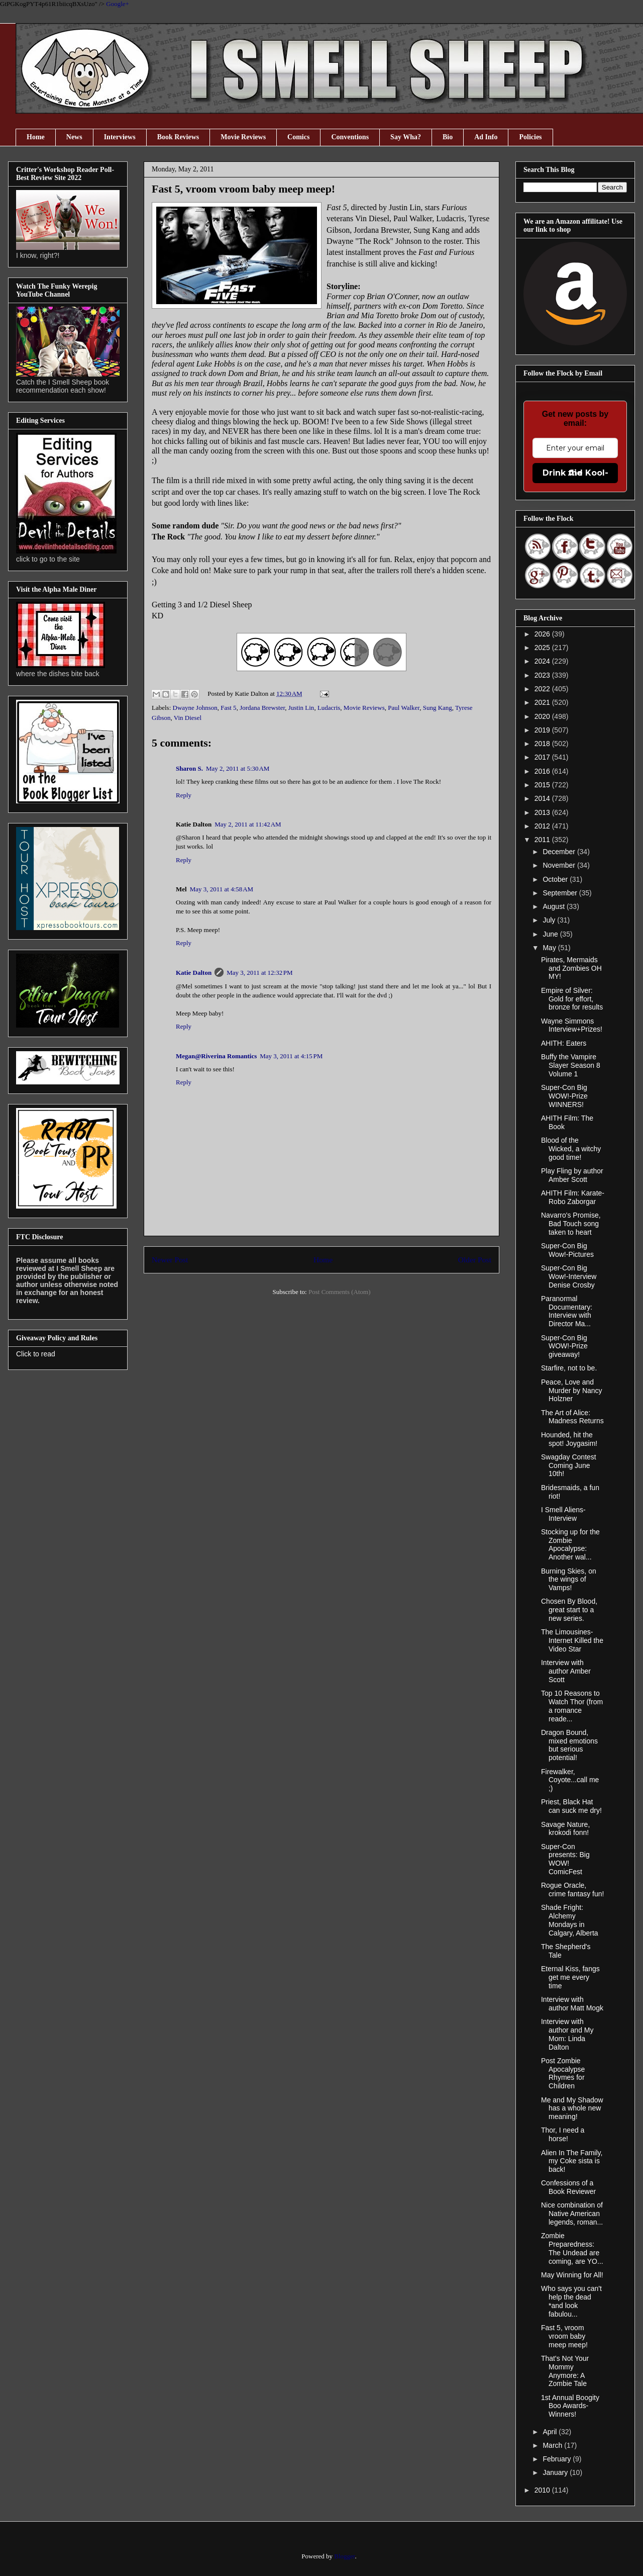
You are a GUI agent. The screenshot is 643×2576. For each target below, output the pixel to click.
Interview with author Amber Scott (566, 1671)
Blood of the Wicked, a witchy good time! (571, 1148)
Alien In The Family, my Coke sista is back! (571, 2161)
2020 (543, 716)
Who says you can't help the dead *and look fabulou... (571, 2301)
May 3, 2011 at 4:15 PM (291, 1056)
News (74, 137)
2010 (543, 2490)
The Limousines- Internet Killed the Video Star (572, 1640)
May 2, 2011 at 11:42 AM (248, 824)
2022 (543, 689)
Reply (183, 795)
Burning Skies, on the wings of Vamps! (568, 1579)
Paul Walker (403, 707)
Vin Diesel (187, 717)
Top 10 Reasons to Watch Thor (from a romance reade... (572, 1705)
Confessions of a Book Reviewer (568, 2187)
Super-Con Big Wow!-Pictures (567, 1250)
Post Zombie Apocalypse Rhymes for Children (563, 2073)
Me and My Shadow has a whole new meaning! (572, 2108)
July (550, 920)
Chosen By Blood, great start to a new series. (569, 1609)
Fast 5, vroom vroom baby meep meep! (564, 2336)
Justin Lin (301, 707)
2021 (543, 702)
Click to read (35, 1354)
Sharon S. (189, 768)
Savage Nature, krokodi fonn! (565, 1828)
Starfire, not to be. (569, 1368)
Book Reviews (178, 137)
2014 (543, 798)
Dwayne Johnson (195, 707)
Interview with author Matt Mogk (572, 2003)
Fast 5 (228, 707)
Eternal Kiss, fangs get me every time (570, 1977)
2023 (543, 675)
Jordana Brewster (262, 707)
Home (36, 137)
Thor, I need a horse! (562, 2134)
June (551, 934)
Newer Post (170, 1259)
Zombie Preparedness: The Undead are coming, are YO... (572, 2248)
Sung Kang (437, 707)
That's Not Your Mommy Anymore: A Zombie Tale (565, 2370)
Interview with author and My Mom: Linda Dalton (567, 2034)
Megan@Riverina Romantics (216, 1056)
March (553, 2445)
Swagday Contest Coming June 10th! (568, 1465)
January (556, 2472)
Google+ (117, 4)
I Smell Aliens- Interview (563, 1514)
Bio (448, 137)
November (560, 865)
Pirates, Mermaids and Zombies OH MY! (571, 968)
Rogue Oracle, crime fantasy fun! (572, 1889)
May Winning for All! (572, 2275)
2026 (543, 634)
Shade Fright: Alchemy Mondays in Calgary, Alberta (569, 1920)
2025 (543, 647)
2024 (543, 661)
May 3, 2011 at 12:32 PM (260, 972)
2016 (543, 771)
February (558, 2459)
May (550, 948)
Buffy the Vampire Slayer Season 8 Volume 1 (570, 1065)
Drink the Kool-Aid (575, 473)
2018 (543, 744)
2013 (543, 812)
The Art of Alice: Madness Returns (572, 1417)
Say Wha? (405, 137)
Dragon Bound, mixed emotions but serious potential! (569, 1745)
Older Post (474, 1259)
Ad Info (485, 137)
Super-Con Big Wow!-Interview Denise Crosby (568, 1276)
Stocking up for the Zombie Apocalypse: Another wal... (570, 1544)
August (554, 906)
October (556, 879)
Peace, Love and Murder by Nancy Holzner (571, 1390)
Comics (298, 137)
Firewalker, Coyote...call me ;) (570, 1780)
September (561, 893)
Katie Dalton (193, 972)
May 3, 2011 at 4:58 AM (221, 889)
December (560, 852)
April (551, 2432)
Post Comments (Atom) (339, 1292)
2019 (543, 730)
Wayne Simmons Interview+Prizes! (571, 1025)
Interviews (120, 137)
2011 (543, 840)
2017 (543, 757)
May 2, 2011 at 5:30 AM (237, 768)
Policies (530, 137)
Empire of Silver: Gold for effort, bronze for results (572, 998)
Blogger (344, 2556)
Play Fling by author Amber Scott (572, 1175)
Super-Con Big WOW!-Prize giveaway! (564, 1346)
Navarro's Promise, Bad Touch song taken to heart (571, 1223)
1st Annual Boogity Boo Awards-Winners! (570, 2406)
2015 (543, 785)
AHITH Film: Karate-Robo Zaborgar (572, 1197)
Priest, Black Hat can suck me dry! (571, 1806)
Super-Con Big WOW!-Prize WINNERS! (564, 1096)
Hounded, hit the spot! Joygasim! (569, 1439)
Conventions (350, 137)
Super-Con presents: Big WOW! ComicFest (565, 1859)
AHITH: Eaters (563, 1043)
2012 (543, 826)
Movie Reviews (243, 137)
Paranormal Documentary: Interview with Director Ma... (566, 1311)
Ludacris (328, 707)
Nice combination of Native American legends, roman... (572, 2213)
